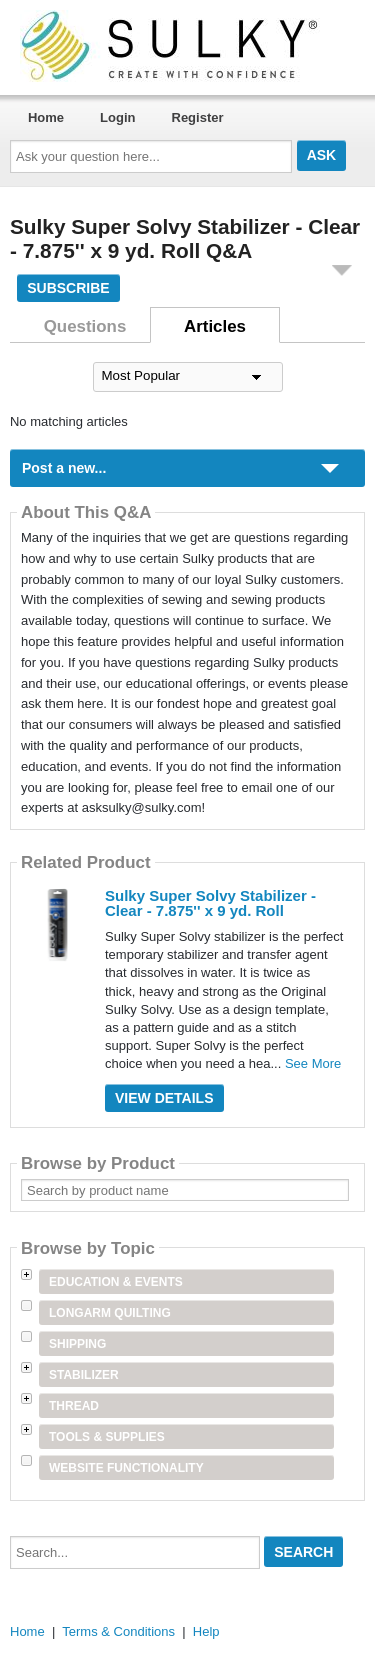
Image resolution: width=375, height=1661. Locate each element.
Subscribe (68, 288)
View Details (164, 1098)
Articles (215, 326)
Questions (85, 326)
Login (117, 117)
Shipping (77, 1344)
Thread (74, 1406)
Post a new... (64, 468)
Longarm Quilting (110, 1313)
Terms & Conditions (118, 1631)
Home (46, 117)
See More (313, 1063)
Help (206, 1631)
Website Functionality (126, 1468)
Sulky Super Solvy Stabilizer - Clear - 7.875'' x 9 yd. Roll (210, 903)
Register (198, 117)
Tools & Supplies (107, 1437)
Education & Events (116, 1282)
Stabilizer (84, 1375)
